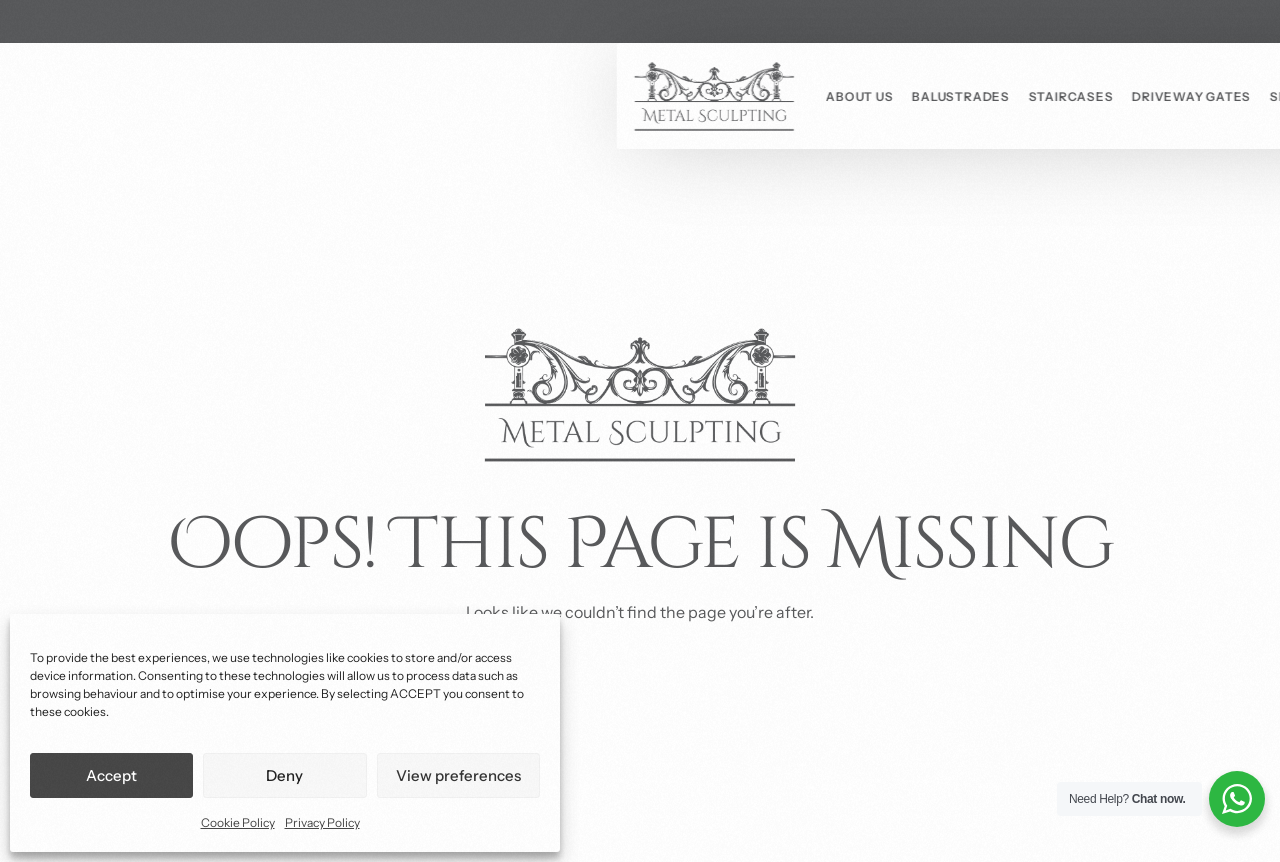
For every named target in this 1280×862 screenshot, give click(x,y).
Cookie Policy (238, 822)
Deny (284, 775)
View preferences (458, 775)
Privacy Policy (322, 822)
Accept (111, 775)
